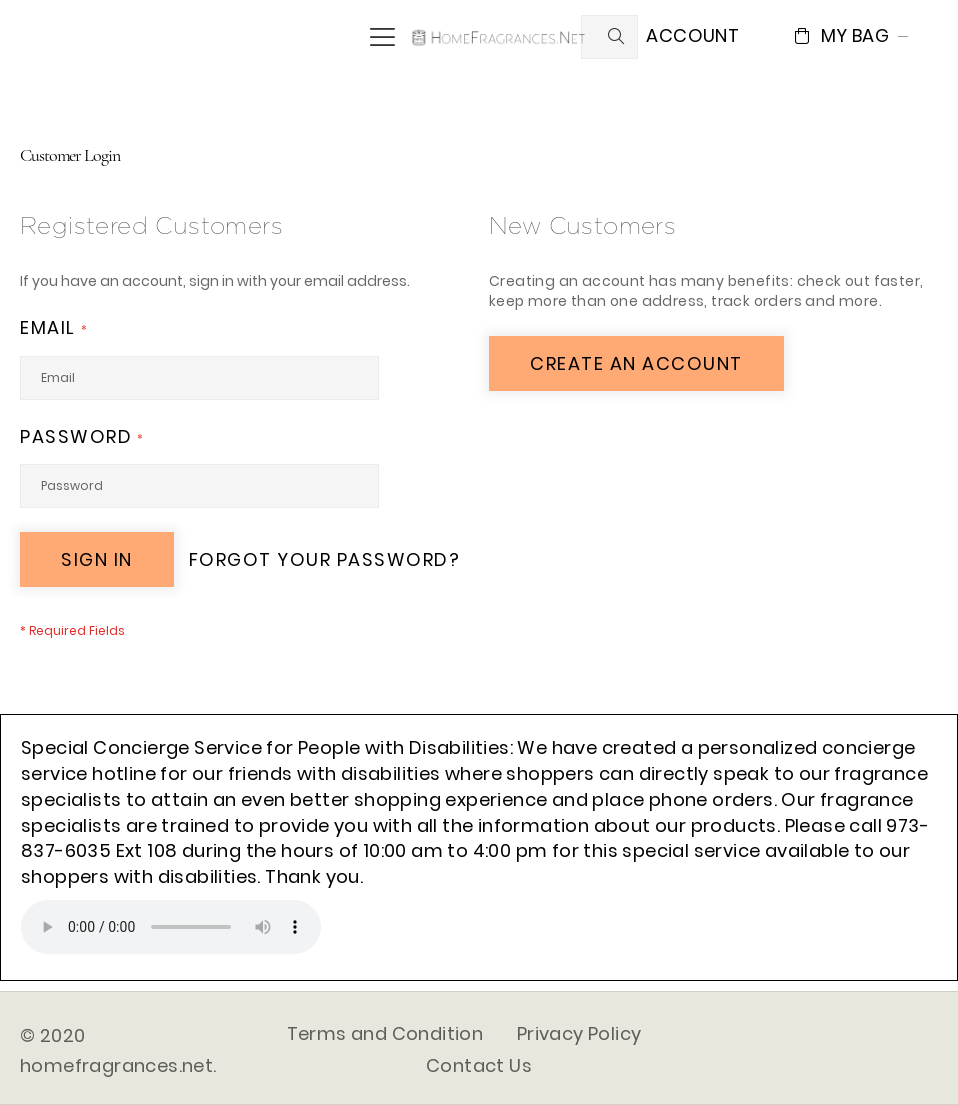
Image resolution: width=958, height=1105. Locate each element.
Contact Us (479, 1065)
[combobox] (609, 37)
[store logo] (499, 35)
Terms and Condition (385, 1033)
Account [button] (692, 35)
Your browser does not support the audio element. (171, 927)
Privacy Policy (579, 1033)
